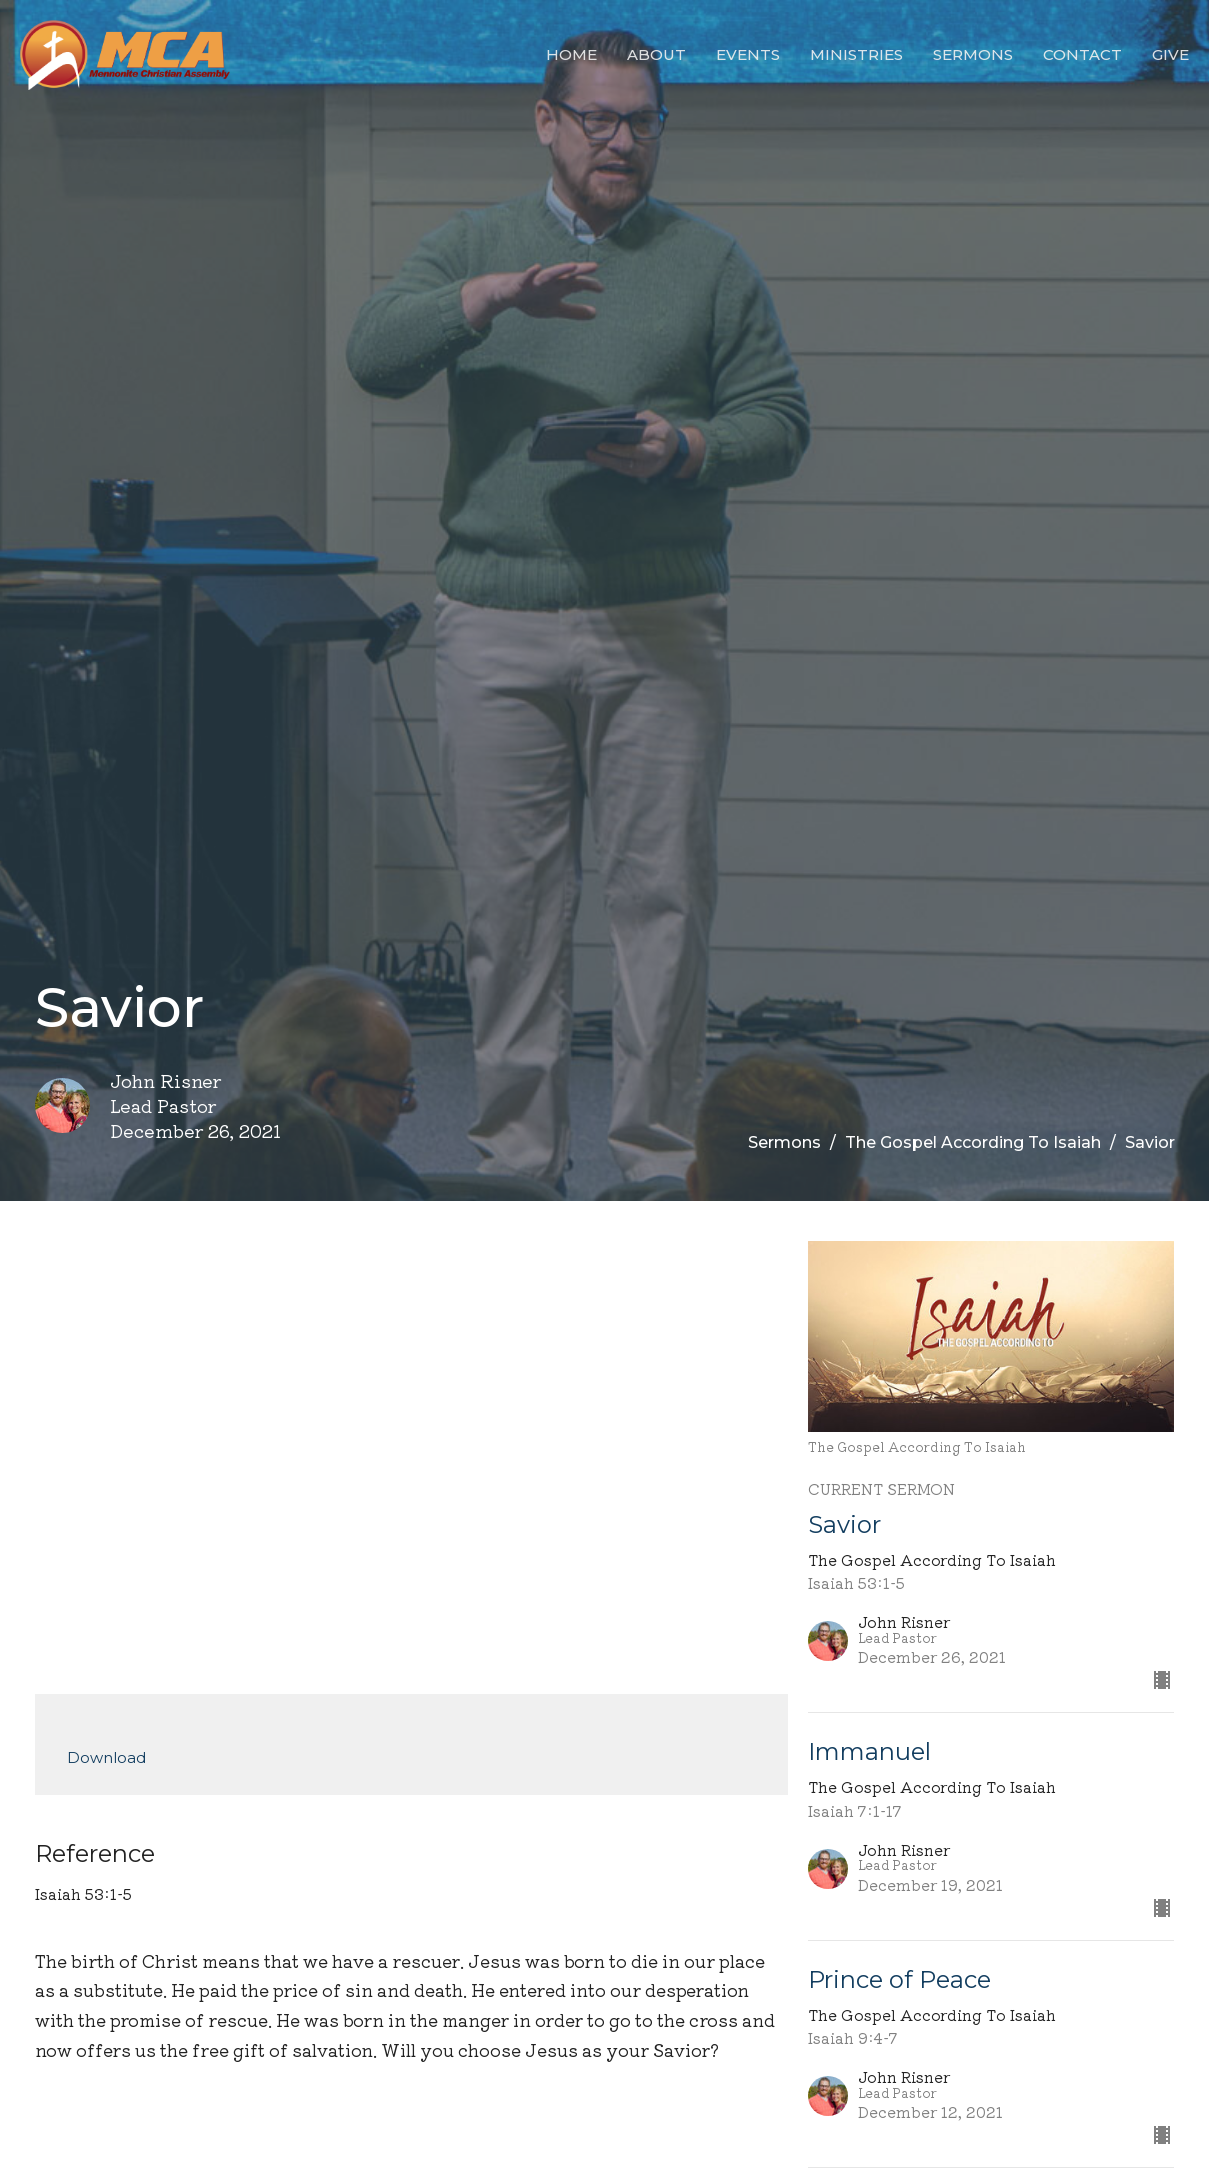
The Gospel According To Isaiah (973, 1142)
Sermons (973, 54)
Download (106, 1757)
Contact (1082, 54)
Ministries (856, 54)
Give (1170, 54)
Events (748, 54)
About (656, 54)
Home (571, 54)
